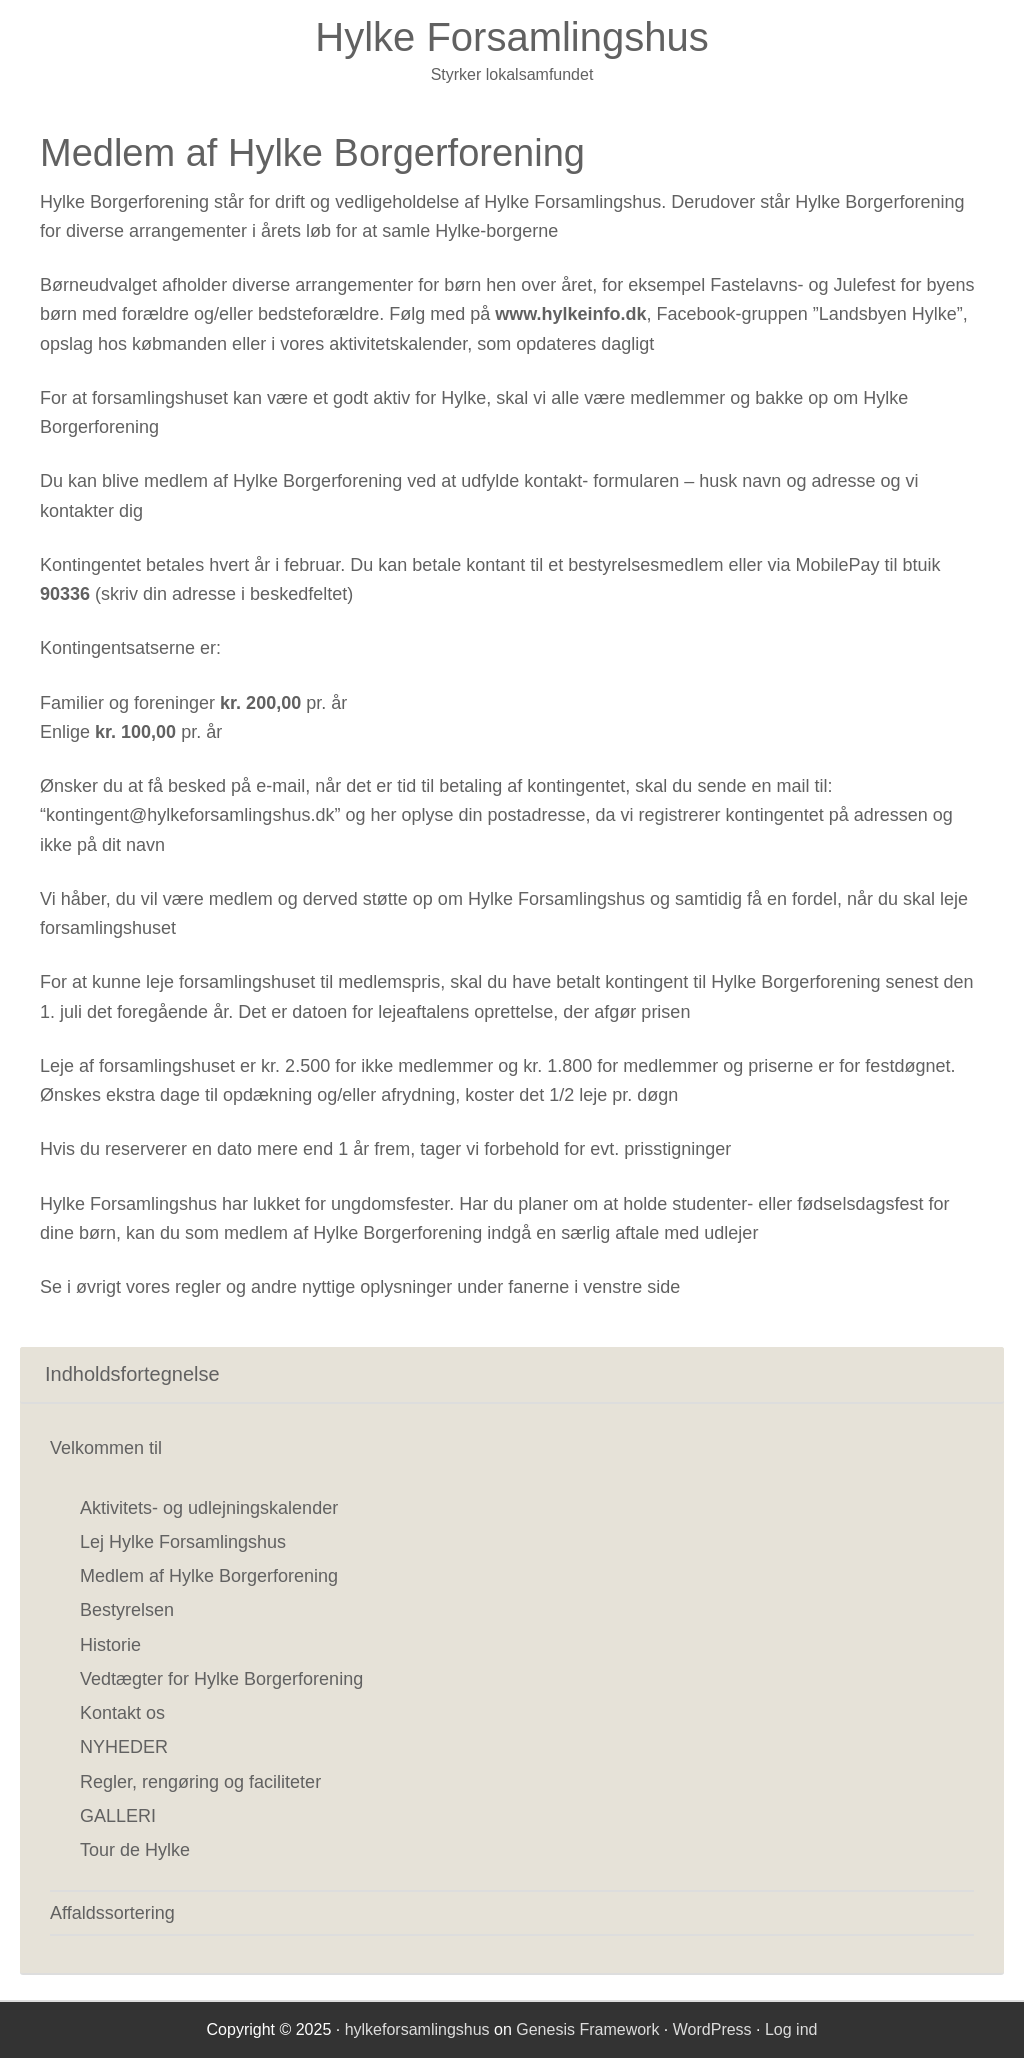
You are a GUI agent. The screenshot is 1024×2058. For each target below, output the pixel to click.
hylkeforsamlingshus (417, 2029)
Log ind (791, 2029)
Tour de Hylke (135, 1850)
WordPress (712, 2029)
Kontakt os (122, 1713)
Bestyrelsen (127, 1610)
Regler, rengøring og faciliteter (200, 1782)
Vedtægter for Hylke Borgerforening (221, 1679)
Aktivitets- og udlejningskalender (209, 1508)
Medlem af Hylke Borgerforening (209, 1576)
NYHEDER (124, 1747)
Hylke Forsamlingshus (511, 37)
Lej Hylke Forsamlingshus (183, 1542)
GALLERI (118, 1816)
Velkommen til (106, 1448)
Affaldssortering (112, 1913)
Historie (110, 1645)
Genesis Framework (587, 2029)
